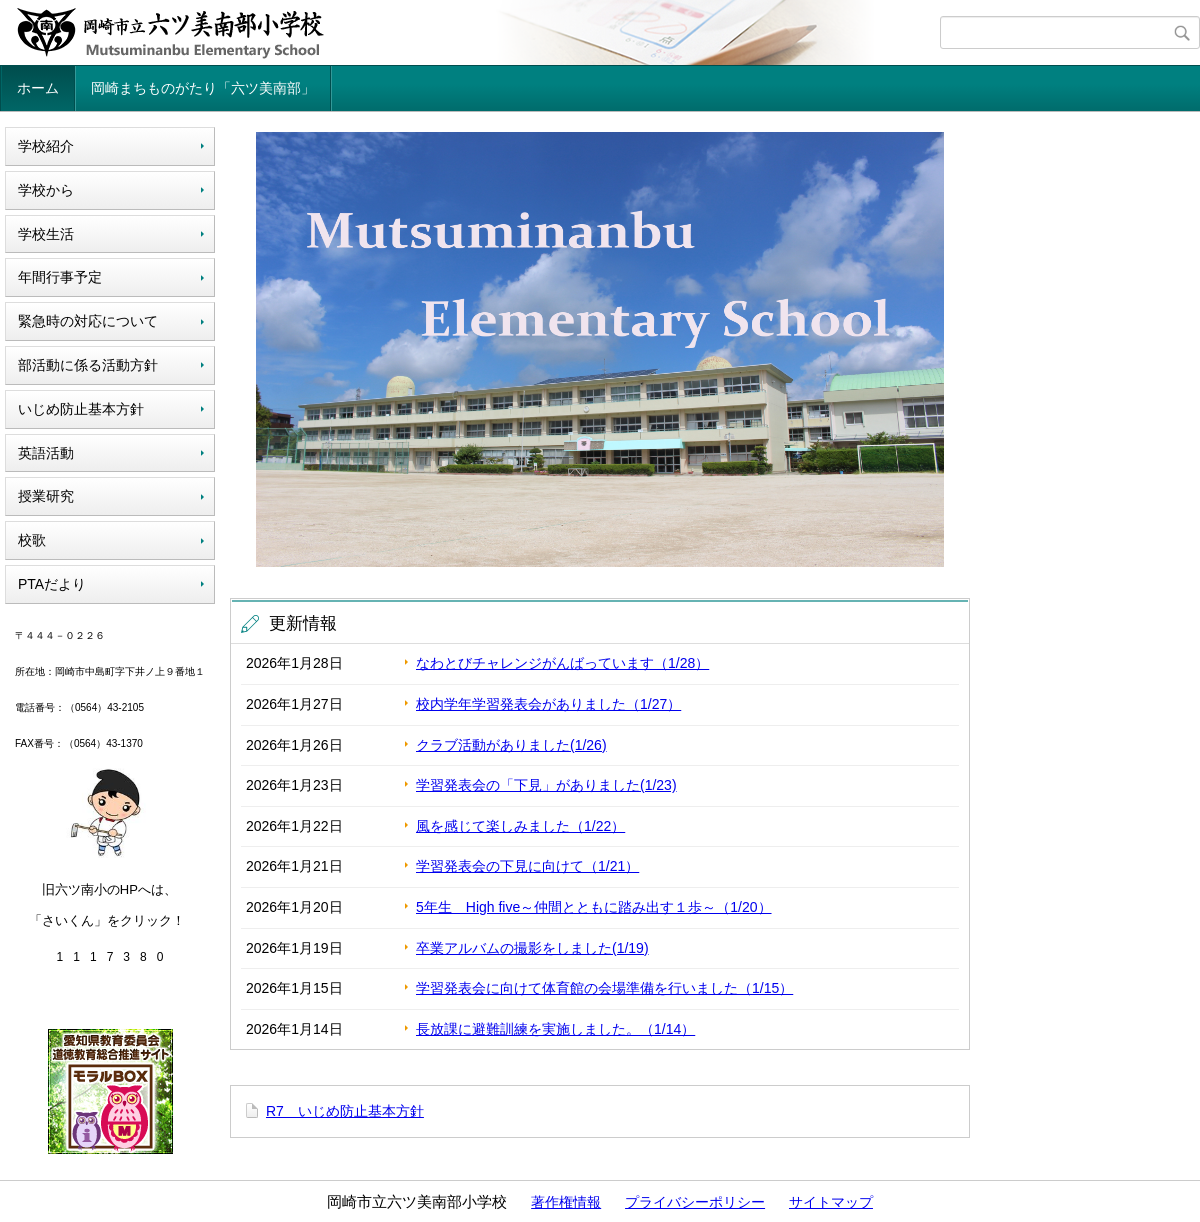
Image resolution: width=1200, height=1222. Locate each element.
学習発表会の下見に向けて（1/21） (527, 866)
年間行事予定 (60, 277)
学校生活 (46, 234)
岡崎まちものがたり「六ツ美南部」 (203, 88)
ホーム (38, 88)
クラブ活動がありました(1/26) (511, 745)
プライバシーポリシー (695, 1202)
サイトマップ (831, 1202)
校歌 (32, 540)
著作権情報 (566, 1202)
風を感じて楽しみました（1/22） (520, 826)
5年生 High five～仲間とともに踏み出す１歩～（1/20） (594, 907)
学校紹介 (46, 146)
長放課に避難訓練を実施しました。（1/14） (555, 1029)
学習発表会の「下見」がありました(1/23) (546, 785)
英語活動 (46, 453)
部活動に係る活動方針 (88, 365)
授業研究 (46, 496)
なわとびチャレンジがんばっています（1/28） (562, 663)
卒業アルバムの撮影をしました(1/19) (532, 948)
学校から (46, 190)
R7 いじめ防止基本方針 (345, 1111)
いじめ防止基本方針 (81, 409)
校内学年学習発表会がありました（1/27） (548, 704)
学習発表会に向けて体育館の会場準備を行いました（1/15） (604, 988)
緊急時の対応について (88, 321)
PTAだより (52, 584)
